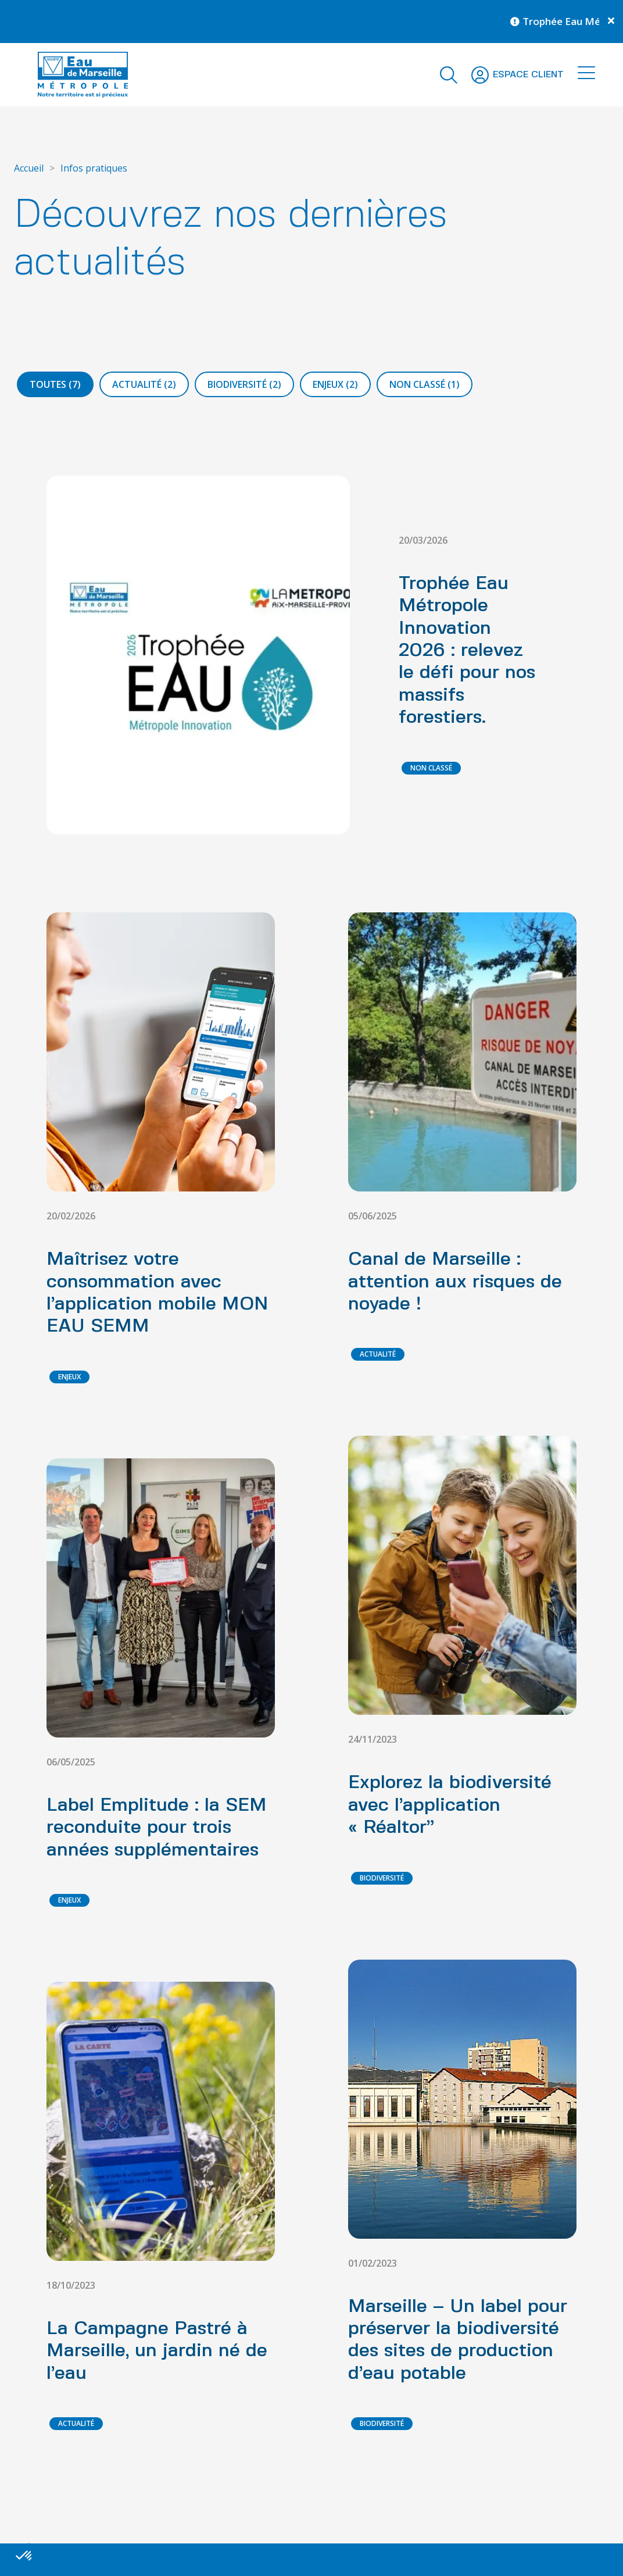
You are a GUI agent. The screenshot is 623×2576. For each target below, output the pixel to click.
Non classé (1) (424, 384)
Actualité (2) (144, 384)
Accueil (29, 168)
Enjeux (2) (335, 384)
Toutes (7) (55, 384)
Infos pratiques (93, 168)
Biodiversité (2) (244, 384)
